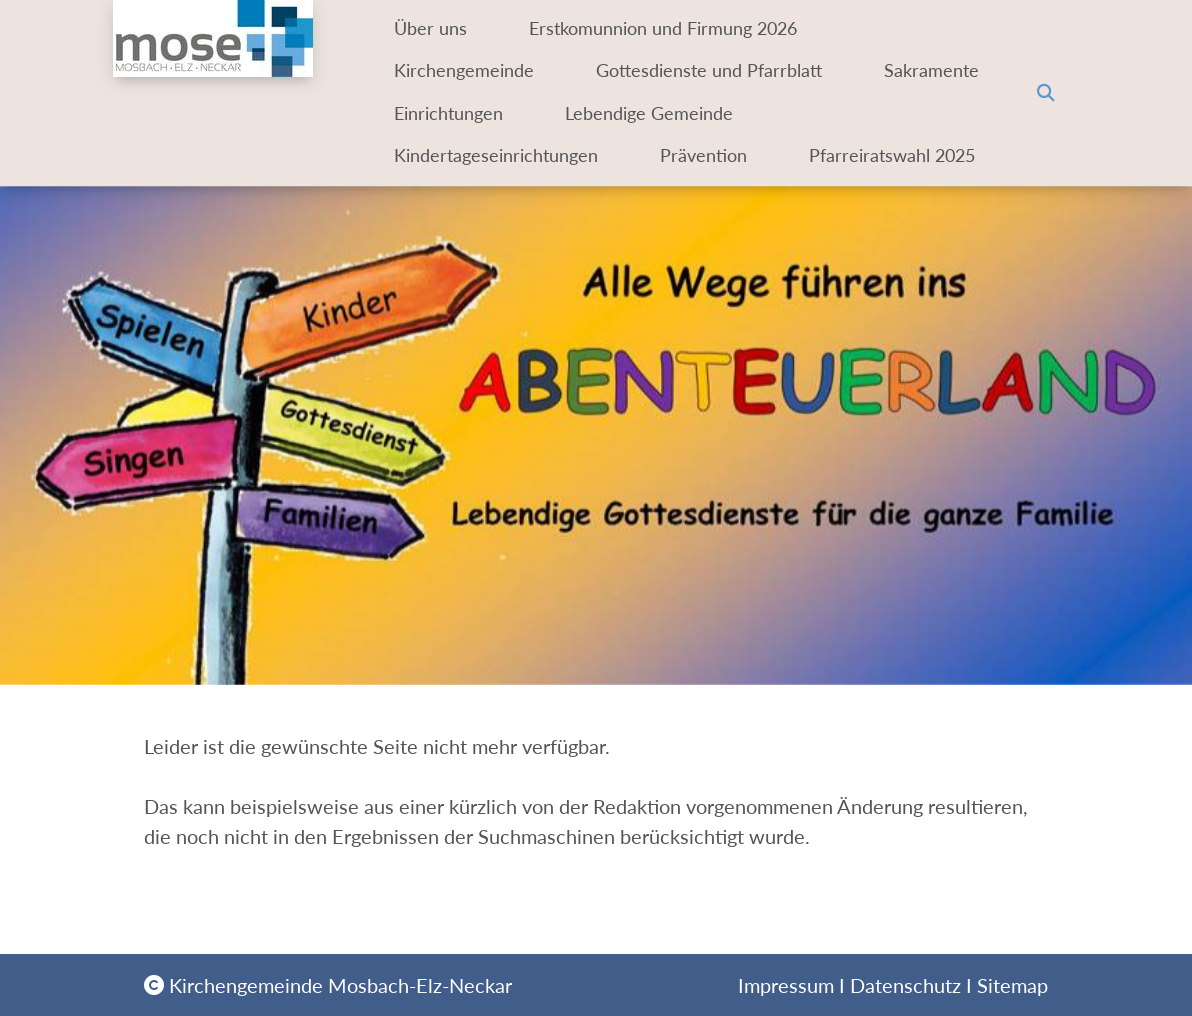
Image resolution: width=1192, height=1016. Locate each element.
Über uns (433, 28)
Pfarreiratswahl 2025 (477, 198)
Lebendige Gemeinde (847, 113)
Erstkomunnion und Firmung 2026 (682, 28)
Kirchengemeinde (466, 70)
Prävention (722, 155)
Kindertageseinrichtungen (498, 155)
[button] (1046, 114)
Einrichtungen (627, 113)
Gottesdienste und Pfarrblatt (730, 70)
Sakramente (444, 113)
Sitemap (1012, 985)
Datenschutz (905, 985)
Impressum (786, 985)
